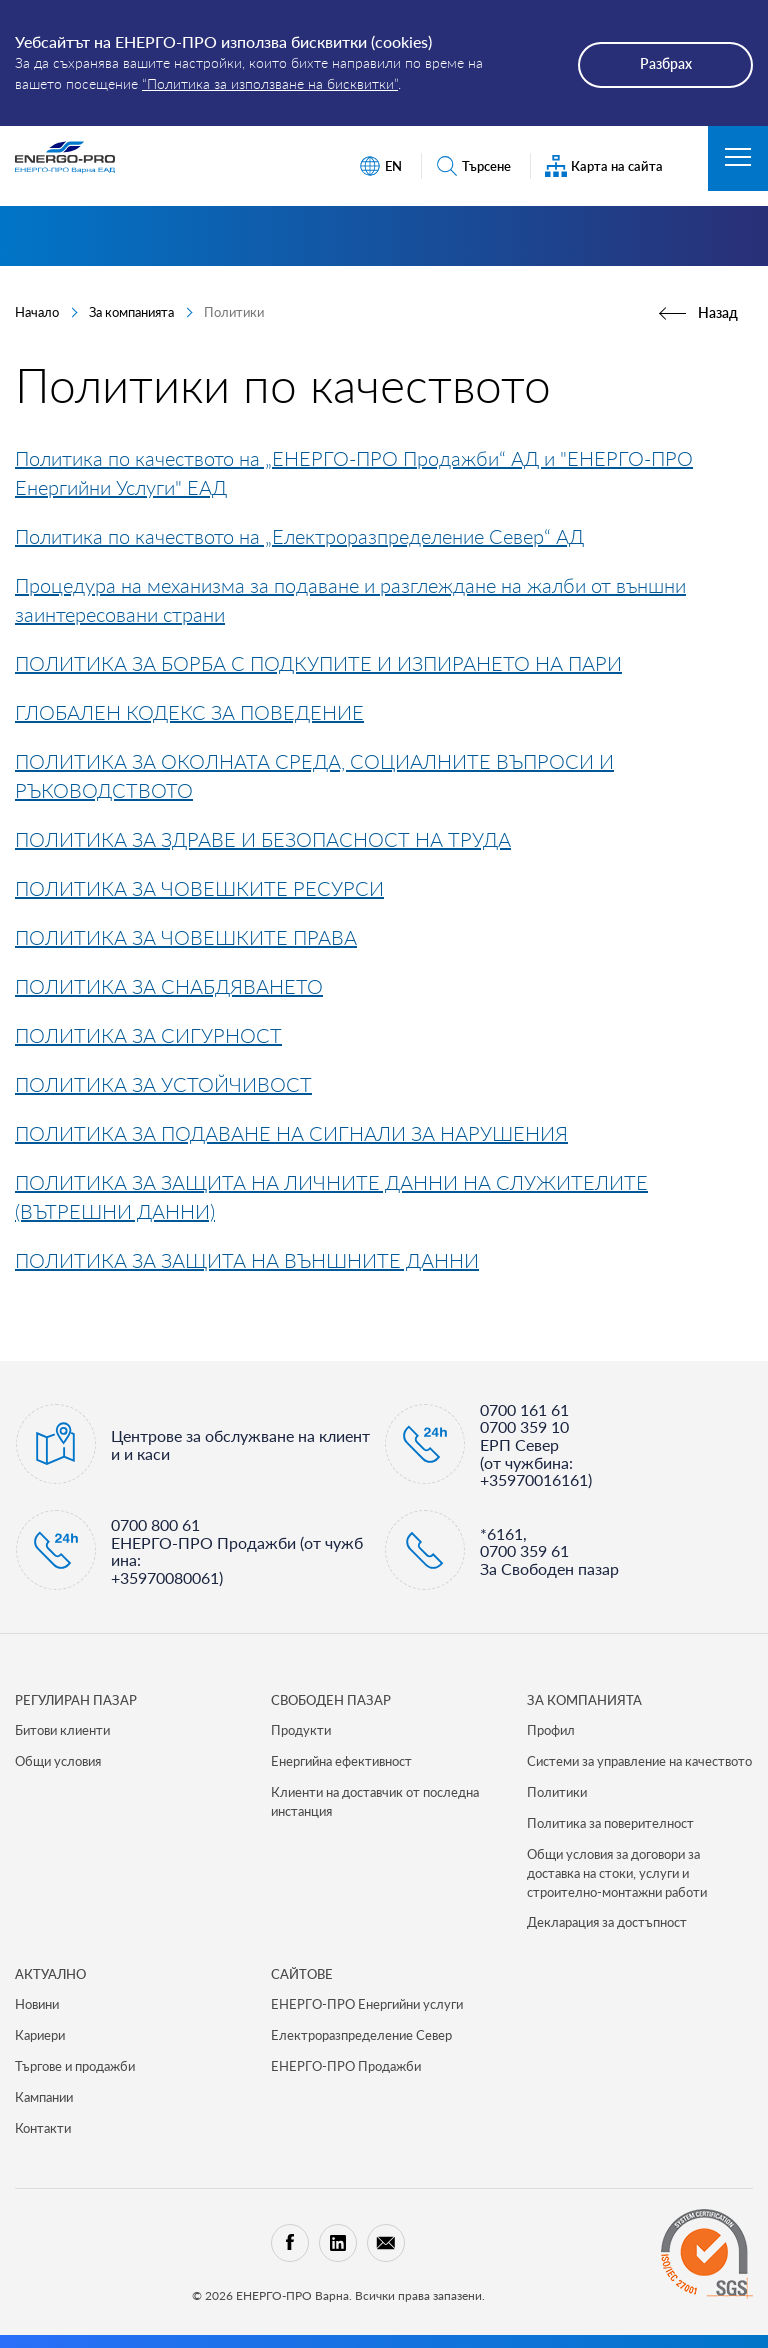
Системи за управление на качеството (639, 1761)
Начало (37, 312)
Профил (551, 1730)
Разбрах (666, 63)
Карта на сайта (604, 166)
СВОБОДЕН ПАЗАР (331, 1700)
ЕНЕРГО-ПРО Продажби (346, 2066)
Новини (37, 2004)
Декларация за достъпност (607, 1922)
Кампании (44, 2097)
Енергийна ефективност (341, 1761)
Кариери (40, 2035)
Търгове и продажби (75, 2066)
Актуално (50, 1974)
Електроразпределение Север (361, 2035)
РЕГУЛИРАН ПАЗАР (76, 1700)
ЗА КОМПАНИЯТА (584, 1700)
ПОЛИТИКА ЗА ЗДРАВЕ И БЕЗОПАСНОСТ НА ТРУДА (263, 839)
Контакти (43, 2128)
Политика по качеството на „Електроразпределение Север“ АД (299, 536)
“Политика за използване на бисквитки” (270, 83)
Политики (557, 1792)
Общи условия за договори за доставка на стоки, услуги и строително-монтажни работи (617, 1873)
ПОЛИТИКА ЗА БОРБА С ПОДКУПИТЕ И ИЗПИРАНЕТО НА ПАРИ (318, 663)
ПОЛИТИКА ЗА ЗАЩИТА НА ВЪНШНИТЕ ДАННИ (247, 1260)
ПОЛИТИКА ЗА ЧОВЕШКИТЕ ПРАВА (186, 937)
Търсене (473, 166)
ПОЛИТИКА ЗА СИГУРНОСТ (148, 1035)
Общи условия (58, 1761)
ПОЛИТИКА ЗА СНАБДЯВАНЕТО (169, 986)
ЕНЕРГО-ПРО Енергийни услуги (367, 2004)
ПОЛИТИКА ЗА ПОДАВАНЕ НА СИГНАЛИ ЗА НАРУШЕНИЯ (291, 1133)
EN (380, 166)
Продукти (301, 1730)
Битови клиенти (62, 1730)
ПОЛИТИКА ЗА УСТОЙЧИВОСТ (163, 1084)
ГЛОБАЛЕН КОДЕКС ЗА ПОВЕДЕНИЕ (189, 712)
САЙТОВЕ (302, 1974)
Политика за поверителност (610, 1823)
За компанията (131, 312)
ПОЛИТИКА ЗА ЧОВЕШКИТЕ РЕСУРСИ (199, 888)
